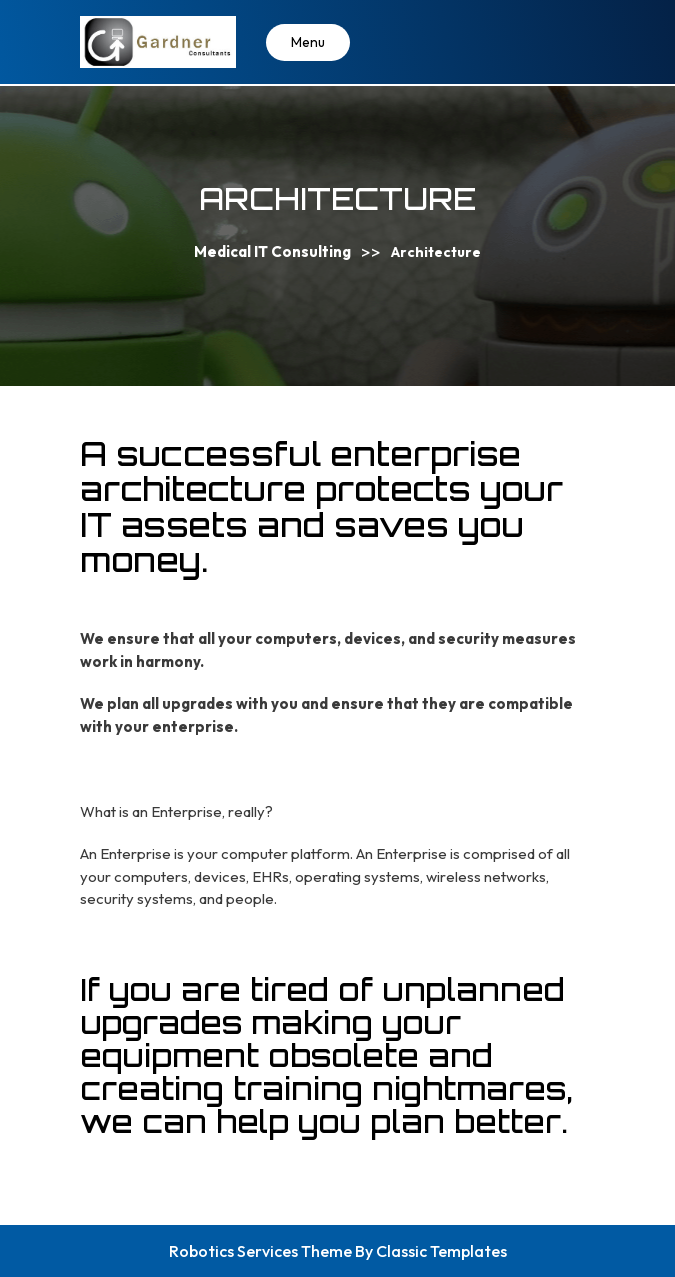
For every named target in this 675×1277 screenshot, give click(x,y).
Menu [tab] (308, 42)
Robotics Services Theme (262, 1251)
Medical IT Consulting (272, 251)
